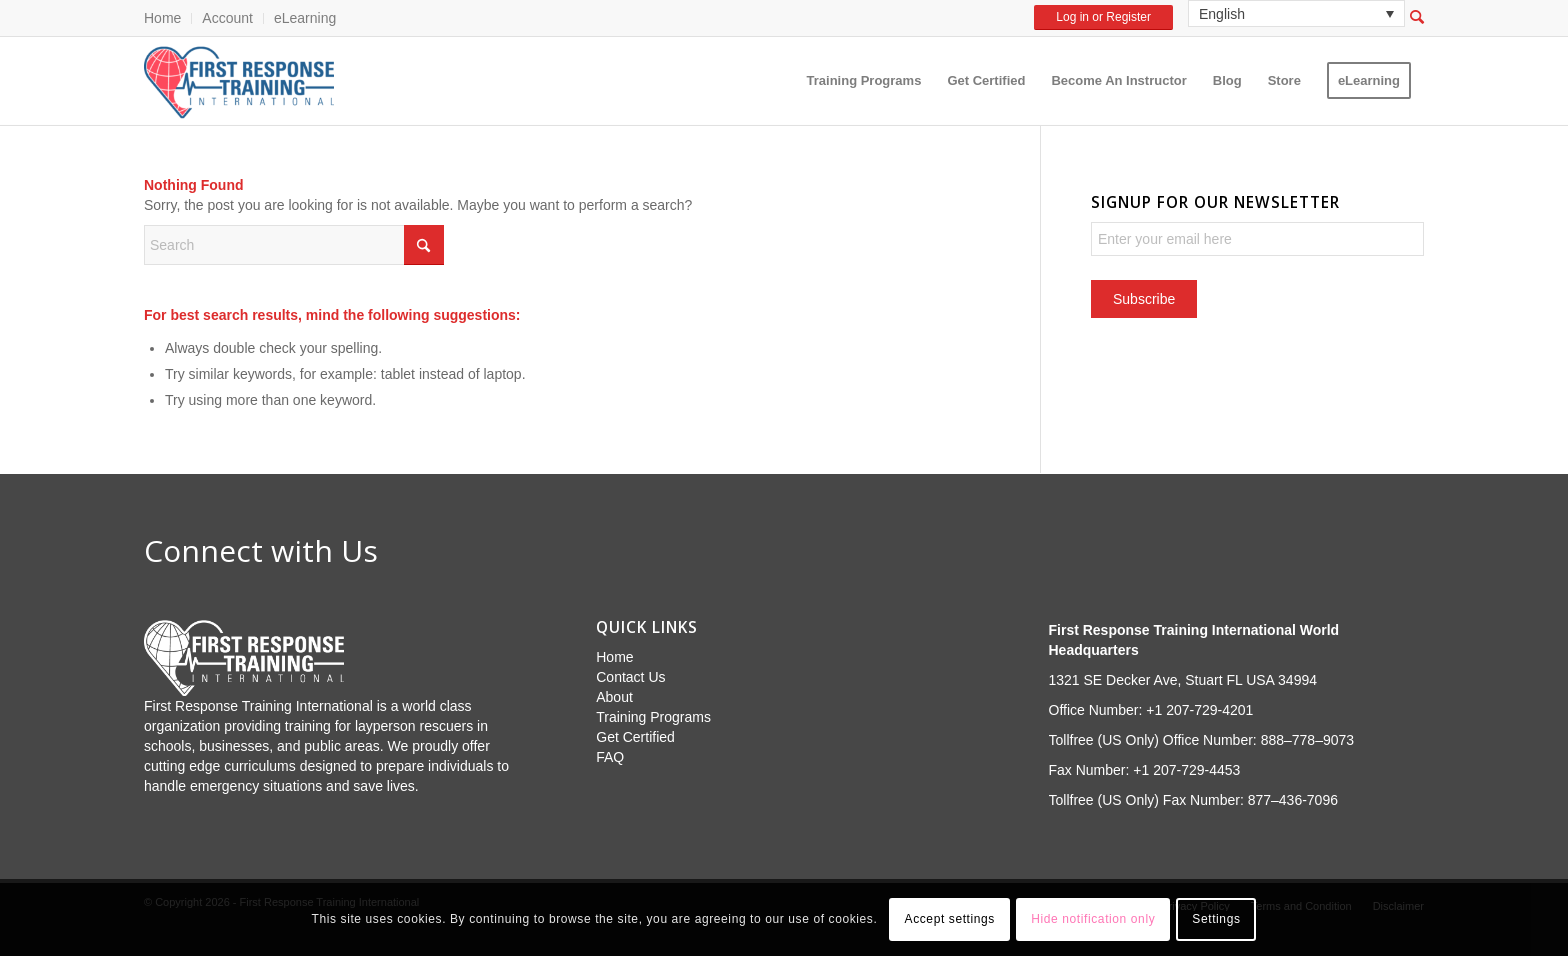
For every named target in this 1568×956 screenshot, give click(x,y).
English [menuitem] (1222, 14)
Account (227, 18)
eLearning (305, 18)
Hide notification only (1093, 919)
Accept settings (950, 919)
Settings (1216, 919)
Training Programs (653, 717)
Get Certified (635, 737)
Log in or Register (1103, 17)
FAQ (610, 757)
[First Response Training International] (239, 81)
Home (162, 18)
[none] (1296, 13)
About (614, 697)
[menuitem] (168, 18)
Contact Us (630, 677)
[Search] (294, 245)
